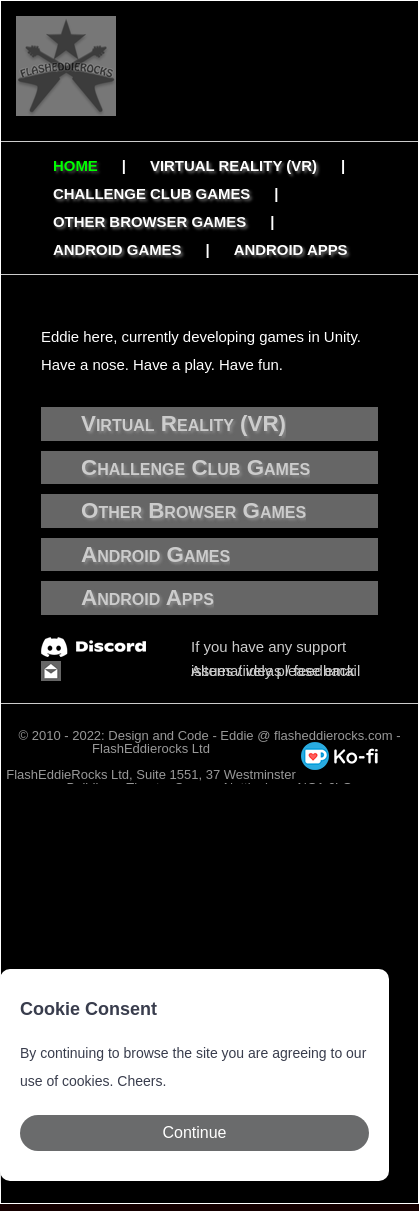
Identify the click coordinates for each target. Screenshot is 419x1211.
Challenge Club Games (151, 193)
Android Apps (291, 249)
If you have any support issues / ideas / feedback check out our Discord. (272, 648)
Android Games (117, 249)
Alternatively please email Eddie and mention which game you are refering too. (278, 672)
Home (75, 165)
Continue (194, 1132)
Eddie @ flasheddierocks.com (306, 735)
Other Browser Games (149, 221)
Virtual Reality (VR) (233, 165)
